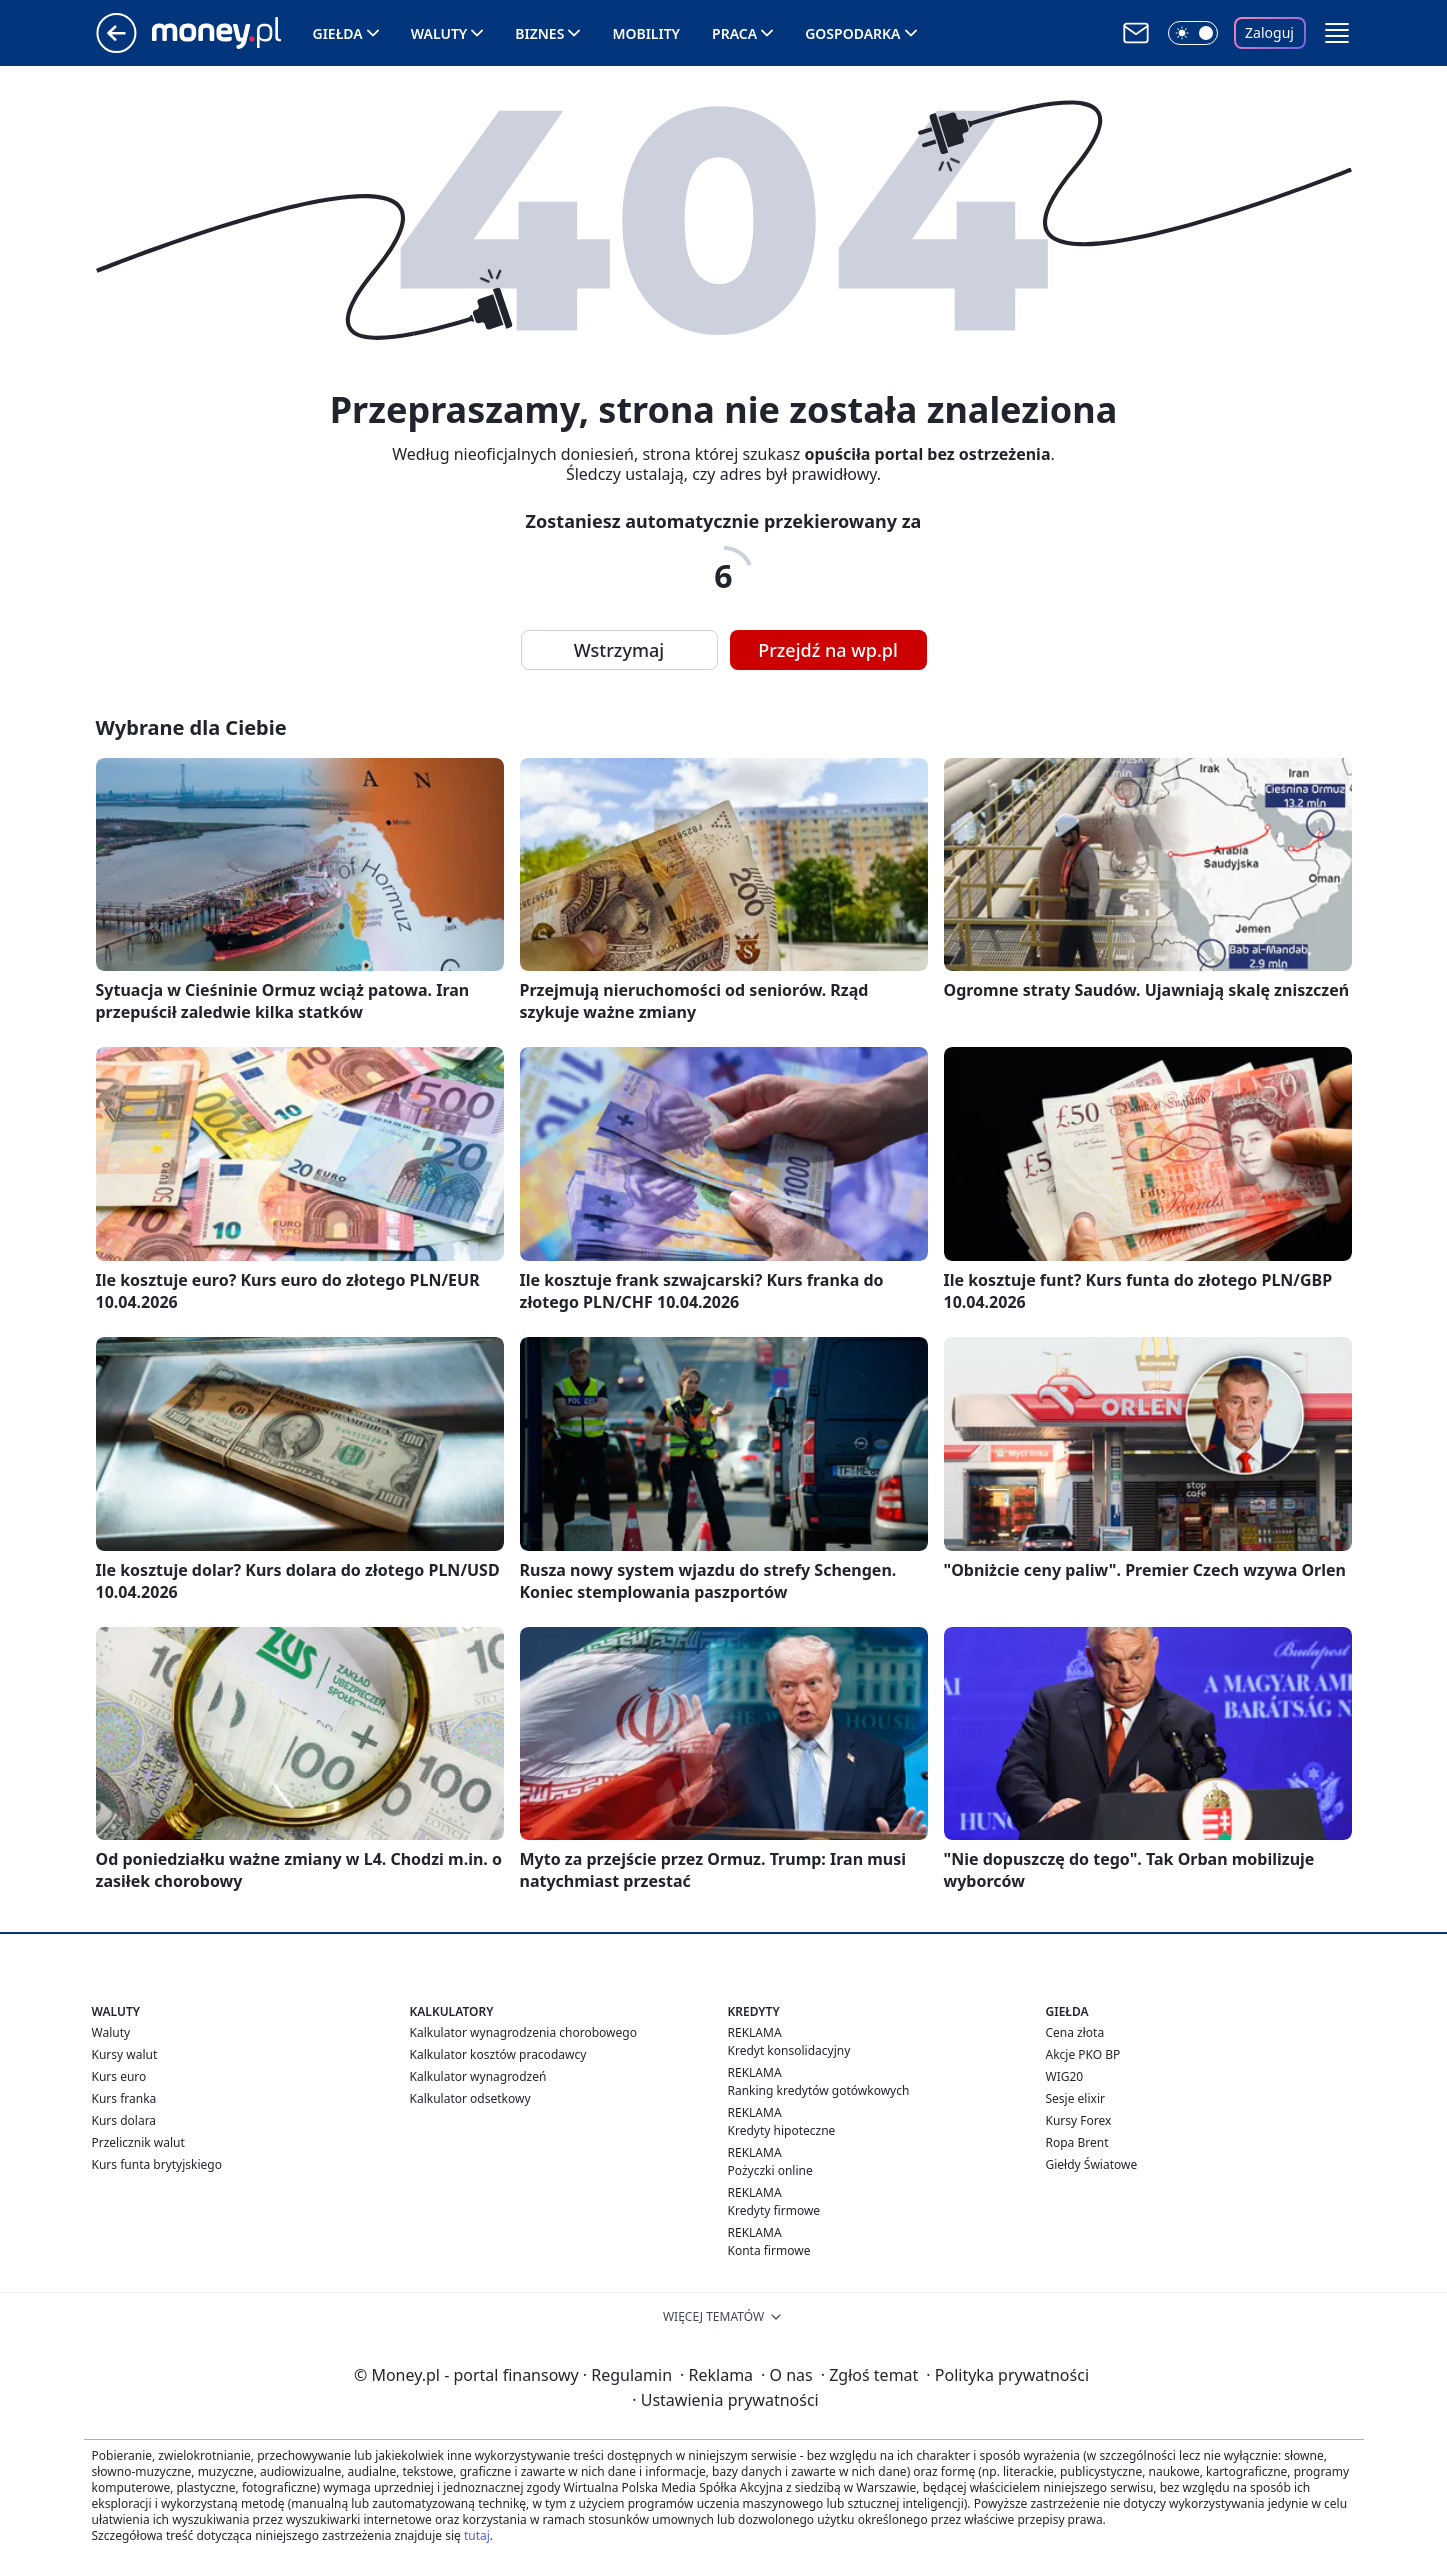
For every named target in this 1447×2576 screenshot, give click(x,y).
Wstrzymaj (619, 650)
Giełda (338, 33)
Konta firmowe (769, 2250)
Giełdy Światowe (1092, 2164)
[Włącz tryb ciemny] (1193, 33)
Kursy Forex (1079, 2120)
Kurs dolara (124, 2120)
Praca (734, 33)
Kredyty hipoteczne (782, 2130)
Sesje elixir (1075, 2098)
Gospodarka (852, 33)
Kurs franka (124, 2098)
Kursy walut (125, 2054)
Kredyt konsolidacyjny (789, 2050)
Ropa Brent (1077, 2142)
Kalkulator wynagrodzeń (478, 2076)
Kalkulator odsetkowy (470, 2098)
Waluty (439, 33)
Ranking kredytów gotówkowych (819, 2090)
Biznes (539, 33)
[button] (1337, 33)
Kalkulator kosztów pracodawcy (498, 2054)
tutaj (477, 2535)
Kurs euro (119, 2076)
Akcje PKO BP (1083, 2054)
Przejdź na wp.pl (828, 650)
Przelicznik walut (138, 2142)
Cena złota (1075, 2032)
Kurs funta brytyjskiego (157, 2164)
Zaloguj (1269, 32)
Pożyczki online (770, 2170)
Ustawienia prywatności (725, 2400)
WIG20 (1065, 2076)
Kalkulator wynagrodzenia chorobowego (523, 2032)
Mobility (646, 33)
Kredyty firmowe (774, 2210)
